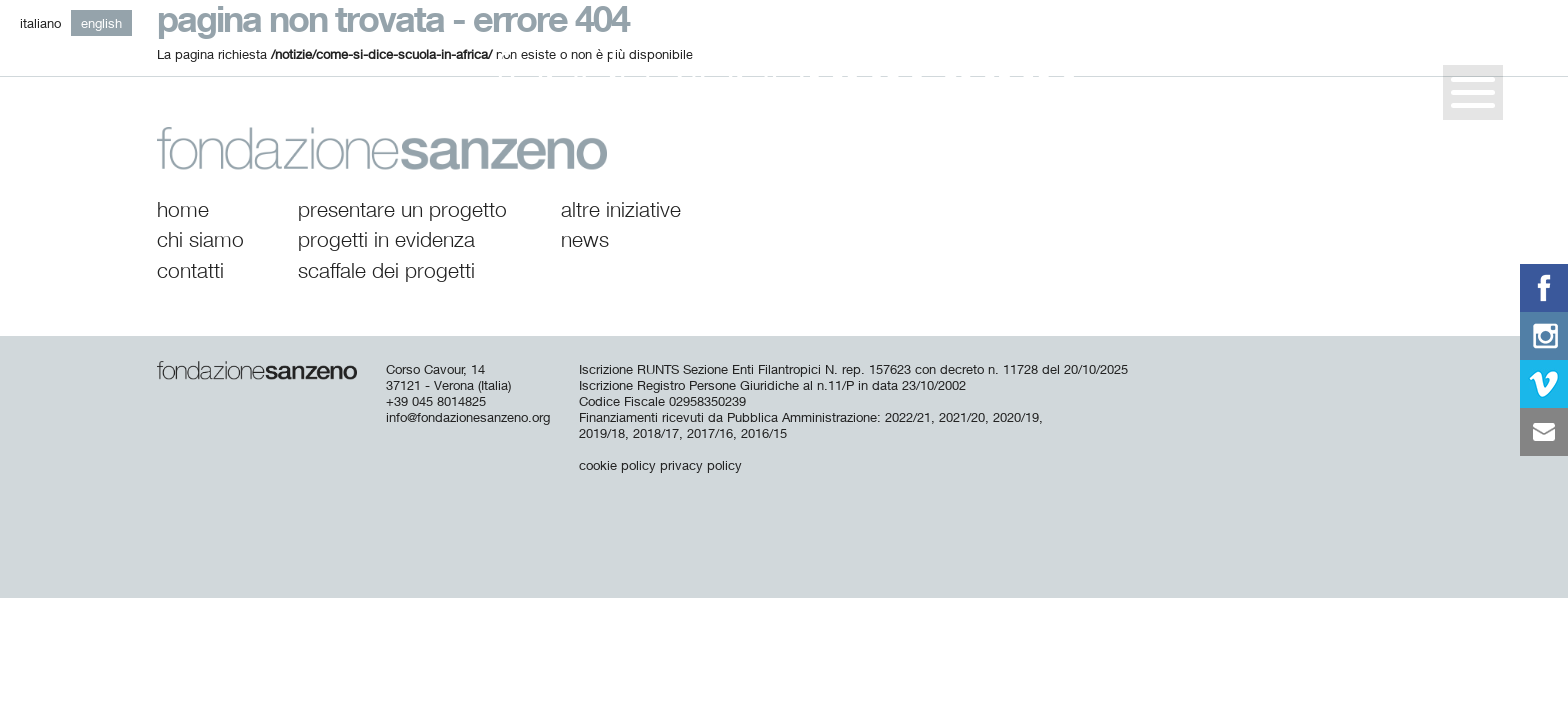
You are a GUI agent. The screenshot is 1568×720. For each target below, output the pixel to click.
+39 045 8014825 (436, 401)
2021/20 (962, 417)
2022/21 (908, 417)
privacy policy (701, 465)
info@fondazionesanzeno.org (468, 417)
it (40, 23)
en (101, 23)
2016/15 (764, 433)
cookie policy (617, 465)
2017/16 (710, 433)
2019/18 (602, 433)
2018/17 (656, 433)
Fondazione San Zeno (784, 80)
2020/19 (1016, 417)
